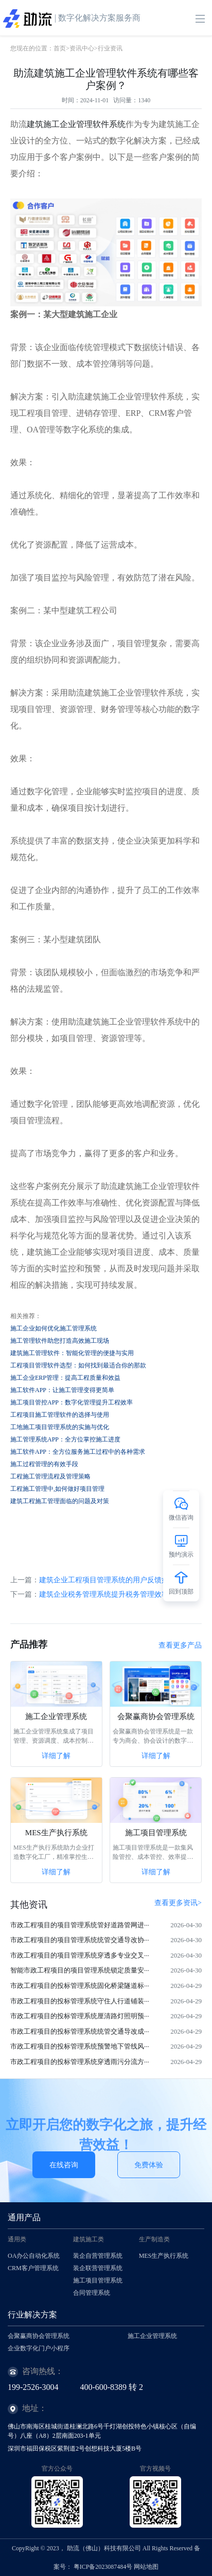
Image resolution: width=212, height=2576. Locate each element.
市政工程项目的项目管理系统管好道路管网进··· (79, 1925)
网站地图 (146, 2566)
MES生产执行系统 (56, 1833)
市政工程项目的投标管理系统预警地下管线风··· (79, 2046)
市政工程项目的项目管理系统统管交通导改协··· (79, 1940)
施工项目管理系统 (156, 1833)
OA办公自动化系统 (34, 2255)
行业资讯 (110, 48)
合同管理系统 (91, 2292)
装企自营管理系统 (97, 2255)
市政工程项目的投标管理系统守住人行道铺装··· (79, 2001)
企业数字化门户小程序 (38, 2348)
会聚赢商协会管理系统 (156, 1716)
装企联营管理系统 (97, 2268)
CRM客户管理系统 (33, 2268)
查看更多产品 (180, 1645)
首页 (60, 48)
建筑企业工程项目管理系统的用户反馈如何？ (111, 1580)
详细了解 (56, 1756)
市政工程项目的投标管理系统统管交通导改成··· (79, 2031)
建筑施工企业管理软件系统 (76, 124)
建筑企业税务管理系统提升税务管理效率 (104, 1594)
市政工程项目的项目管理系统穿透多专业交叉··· (79, 1955)
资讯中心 (81, 48)
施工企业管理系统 (56, 1716)
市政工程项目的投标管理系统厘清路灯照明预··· (79, 2016)
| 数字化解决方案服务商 (71, 18)
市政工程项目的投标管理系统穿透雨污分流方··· (79, 2062)
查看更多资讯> (178, 1903)
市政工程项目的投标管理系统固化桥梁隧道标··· (79, 1985)
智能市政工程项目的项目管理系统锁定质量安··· (79, 1970)
